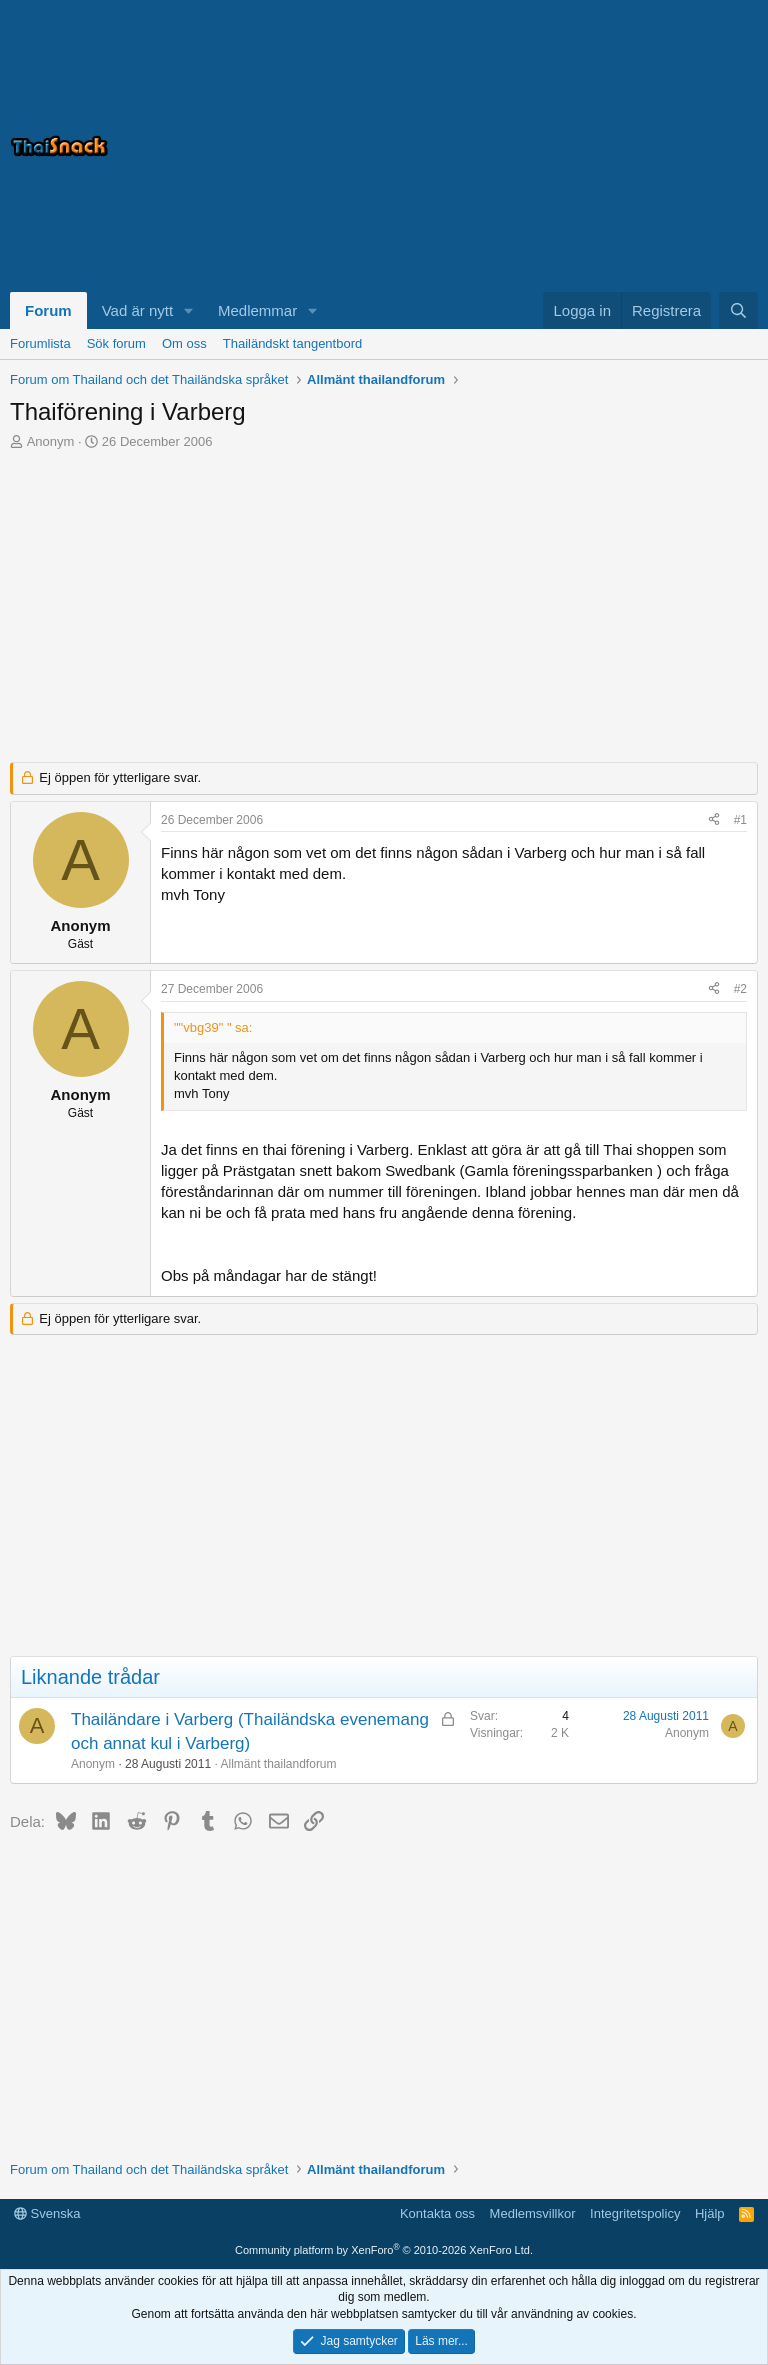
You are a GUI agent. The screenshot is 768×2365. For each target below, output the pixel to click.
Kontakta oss (437, 2213)
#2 (740, 989)
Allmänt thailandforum (278, 1764)
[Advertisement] (508, 146)
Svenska (47, 2213)
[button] (189, 310)
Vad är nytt (137, 310)
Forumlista (40, 343)
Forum (48, 310)
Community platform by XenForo (384, 2250)
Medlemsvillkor (533, 2213)
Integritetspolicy (635, 2213)
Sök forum (116, 343)
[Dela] (714, 820)
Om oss (184, 343)
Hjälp (710, 2213)
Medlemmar (257, 310)
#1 (740, 820)
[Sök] (738, 310)
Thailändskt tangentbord (292, 343)
